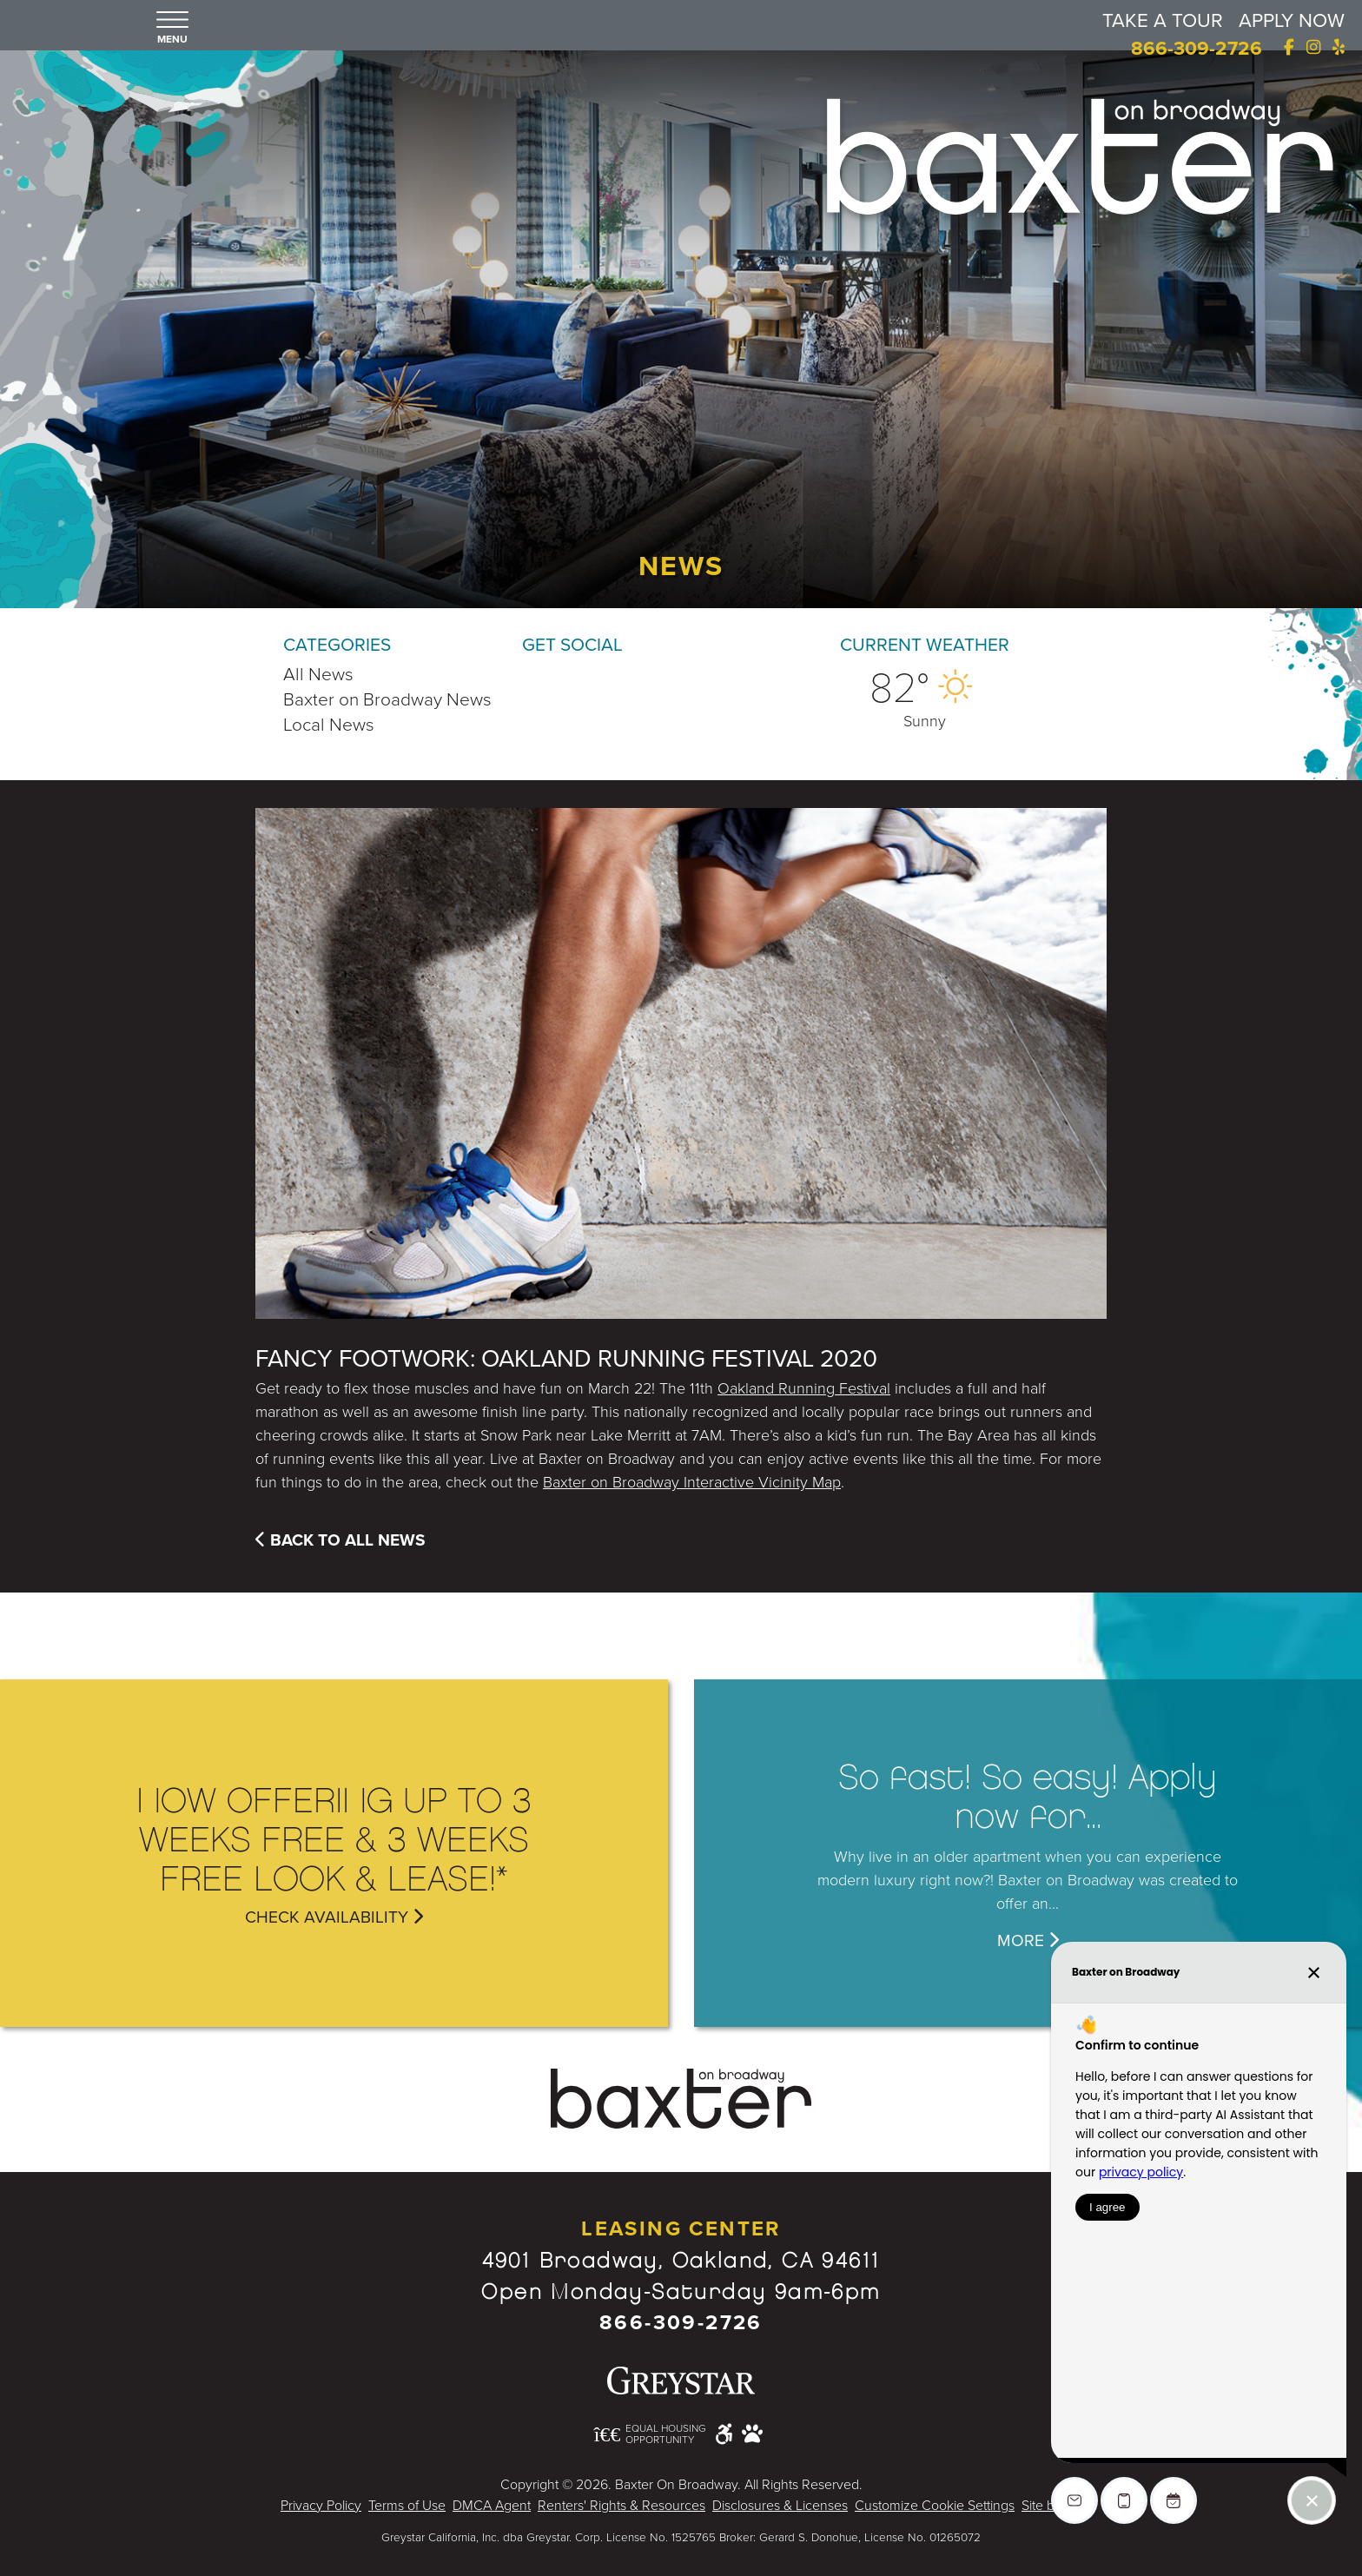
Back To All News (340, 1539)
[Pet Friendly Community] (752, 2433)
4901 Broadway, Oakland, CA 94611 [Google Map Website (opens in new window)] (681, 2261)
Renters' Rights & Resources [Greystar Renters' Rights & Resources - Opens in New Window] (621, 2505)
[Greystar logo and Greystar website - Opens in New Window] (681, 2380)
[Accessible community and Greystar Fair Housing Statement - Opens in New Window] (724, 2433)
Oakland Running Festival (803, 1388)
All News (318, 674)
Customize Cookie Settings (935, 2505)
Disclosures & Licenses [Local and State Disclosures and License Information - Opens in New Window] (780, 2505)
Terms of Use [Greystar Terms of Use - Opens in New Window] (407, 2505)
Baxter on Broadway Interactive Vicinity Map (692, 1482)
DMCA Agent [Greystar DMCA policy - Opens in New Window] (492, 2505)
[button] (172, 28)
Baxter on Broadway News (387, 700)
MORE (1028, 1940)
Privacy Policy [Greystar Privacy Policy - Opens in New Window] (321, 2505)
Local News (328, 725)
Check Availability (334, 1916)
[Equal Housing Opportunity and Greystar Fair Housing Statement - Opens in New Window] (650, 2435)
